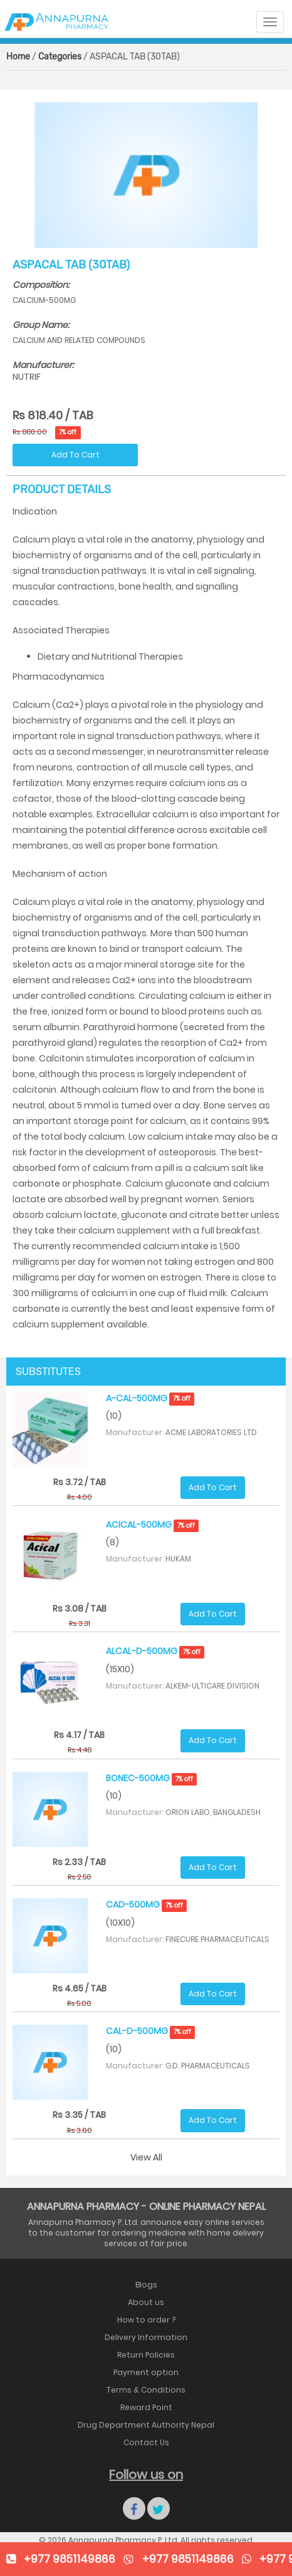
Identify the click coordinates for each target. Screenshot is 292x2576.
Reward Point (146, 2407)
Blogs (146, 2284)
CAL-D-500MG (151, 2031)
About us (146, 2302)
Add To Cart (75, 454)
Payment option (146, 2372)
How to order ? (146, 2319)
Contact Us (146, 2442)
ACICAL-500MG (152, 1524)
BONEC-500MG (151, 1778)
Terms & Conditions (146, 2389)
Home (18, 56)
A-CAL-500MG (150, 1398)
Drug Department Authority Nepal (146, 2425)
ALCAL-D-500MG (155, 1651)
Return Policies (146, 2354)
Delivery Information (146, 2337)
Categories (59, 56)
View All (146, 2157)
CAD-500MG (146, 1904)
